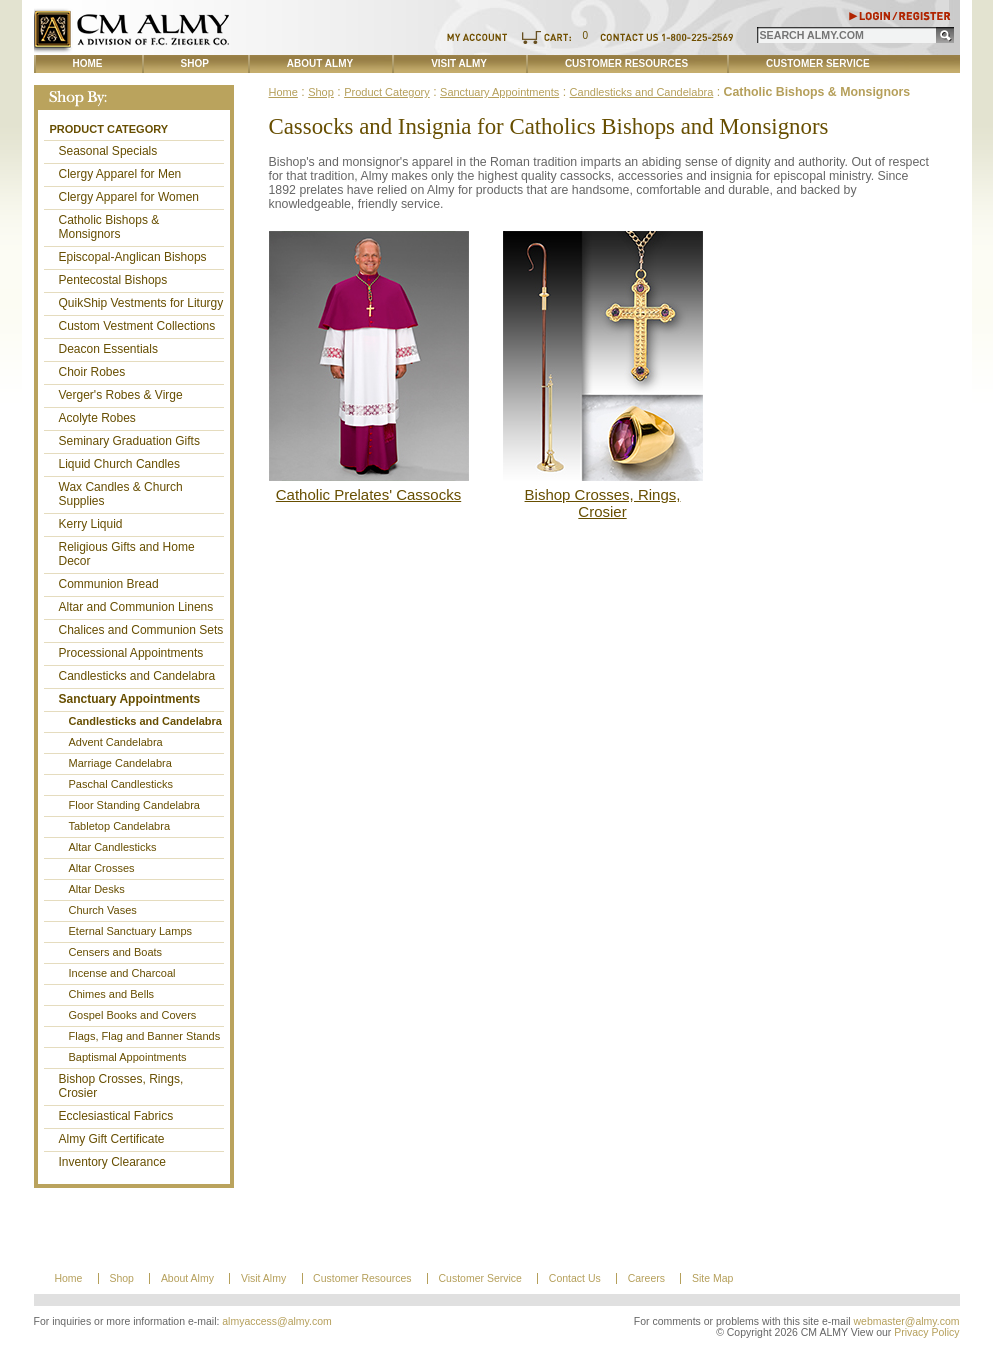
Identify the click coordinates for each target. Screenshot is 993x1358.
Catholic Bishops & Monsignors (109, 227)
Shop (195, 63)
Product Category (109, 129)
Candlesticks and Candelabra (137, 676)
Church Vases (103, 910)
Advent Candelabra (116, 742)
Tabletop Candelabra (120, 826)
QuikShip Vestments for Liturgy (141, 303)
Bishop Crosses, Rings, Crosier (121, 1086)
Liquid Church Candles (119, 464)
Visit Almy (459, 63)
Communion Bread (109, 584)
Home (88, 63)
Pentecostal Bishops (113, 280)
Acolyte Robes (97, 418)
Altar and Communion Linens (136, 607)
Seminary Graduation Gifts (129, 441)
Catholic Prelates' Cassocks (368, 494)
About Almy (320, 63)
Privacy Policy (926, 1332)
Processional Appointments (131, 653)
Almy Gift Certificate (112, 1139)
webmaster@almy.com (907, 1321)
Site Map (712, 1278)
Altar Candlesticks (113, 847)
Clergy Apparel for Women (129, 197)
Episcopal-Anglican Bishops (133, 257)
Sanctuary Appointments (130, 699)
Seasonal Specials (108, 151)
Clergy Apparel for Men (120, 174)
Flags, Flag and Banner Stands (145, 1036)
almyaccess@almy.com (277, 1321)
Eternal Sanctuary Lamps (131, 931)
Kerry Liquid (91, 524)
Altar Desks (97, 889)
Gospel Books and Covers (133, 1015)
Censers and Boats (116, 952)
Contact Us (575, 1278)
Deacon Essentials (108, 349)
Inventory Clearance (112, 1162)
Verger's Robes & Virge (121, 395)
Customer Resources (626, 63)
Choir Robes (92, 372)
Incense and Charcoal (122, 973)
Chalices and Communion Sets (141, 630)
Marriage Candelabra (120, 763)
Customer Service (818, 63)
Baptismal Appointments (128, 1057)
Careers (646, 1278)
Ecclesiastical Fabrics (116, 1116)
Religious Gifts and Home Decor (127, 554)
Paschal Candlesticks (121, 784)
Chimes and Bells (112, 994)
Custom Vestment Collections (137, 326)
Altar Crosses (102, 868)
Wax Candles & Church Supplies (121, 494)
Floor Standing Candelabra (134, 805)
